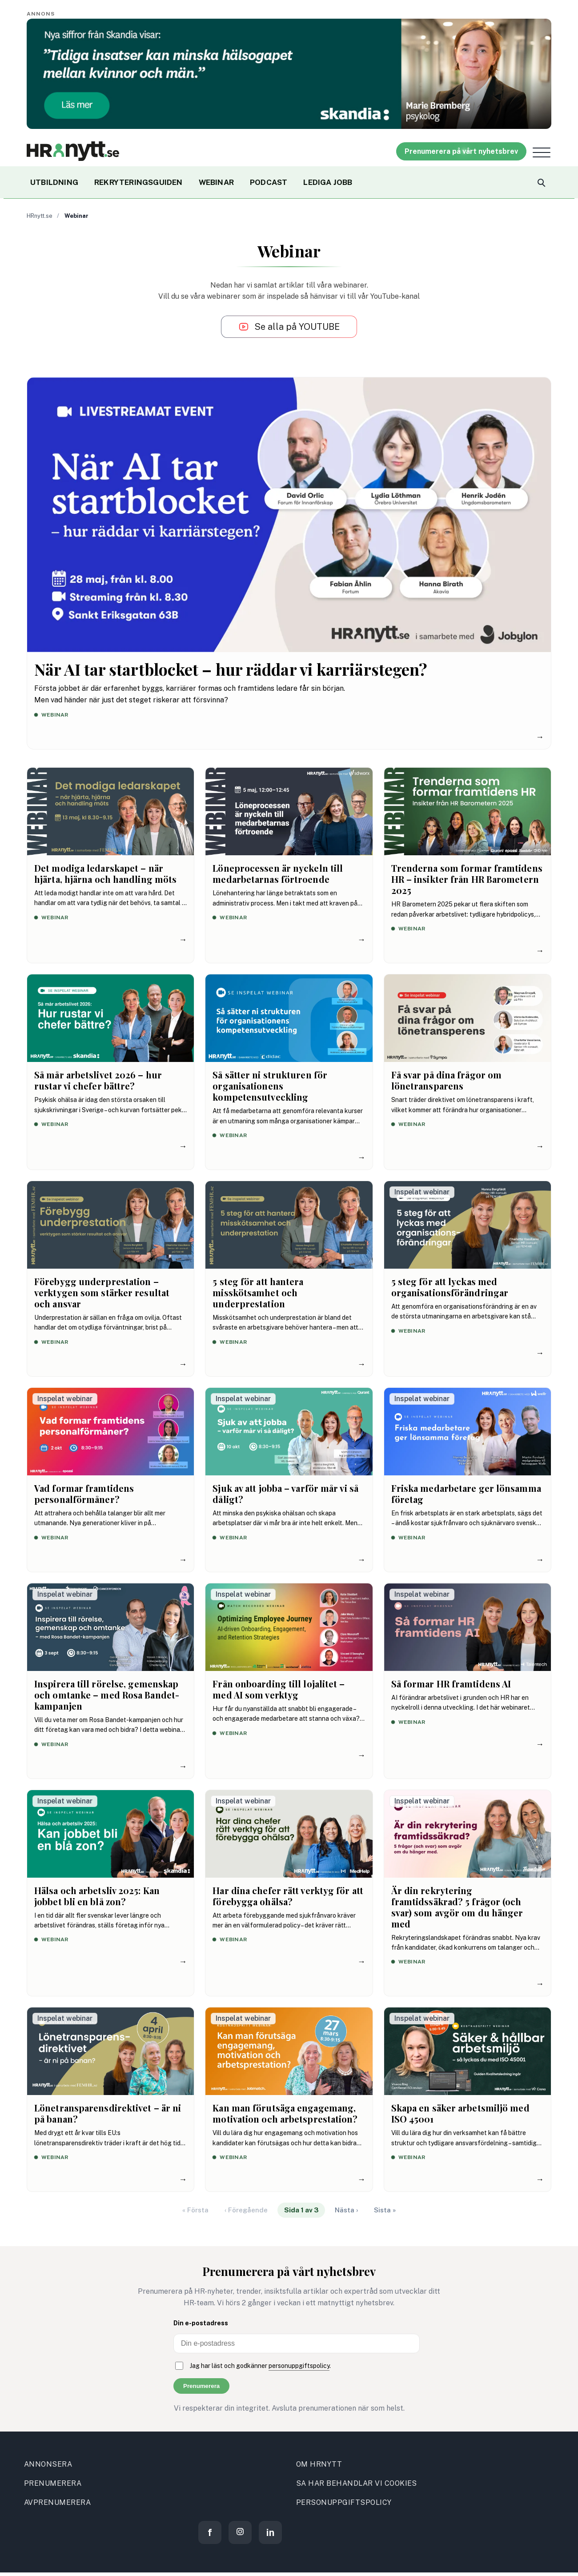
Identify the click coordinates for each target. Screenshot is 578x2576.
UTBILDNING (54, 182)
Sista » (385, 2210)
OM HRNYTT (319, 2464)
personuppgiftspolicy (299, 2365)
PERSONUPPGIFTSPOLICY (344, 2502)
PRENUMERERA (52, 2483)
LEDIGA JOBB (327, 182)
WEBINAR (216, 182)
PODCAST (268, 182)
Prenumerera (201, 2386)
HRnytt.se (39, 215)
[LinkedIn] (270, 2532)
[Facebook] (209, 2532)
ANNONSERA (48, 2464)
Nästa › (346, 2210)
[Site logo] (73, 151)
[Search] (540, 182)
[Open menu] (541, 152)
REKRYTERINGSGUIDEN (138, 182)
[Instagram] (240, 2532)
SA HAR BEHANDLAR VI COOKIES (356, 2483)
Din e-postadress (200, 2323)
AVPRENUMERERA (57, 2502)
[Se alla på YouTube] (289, 327)
